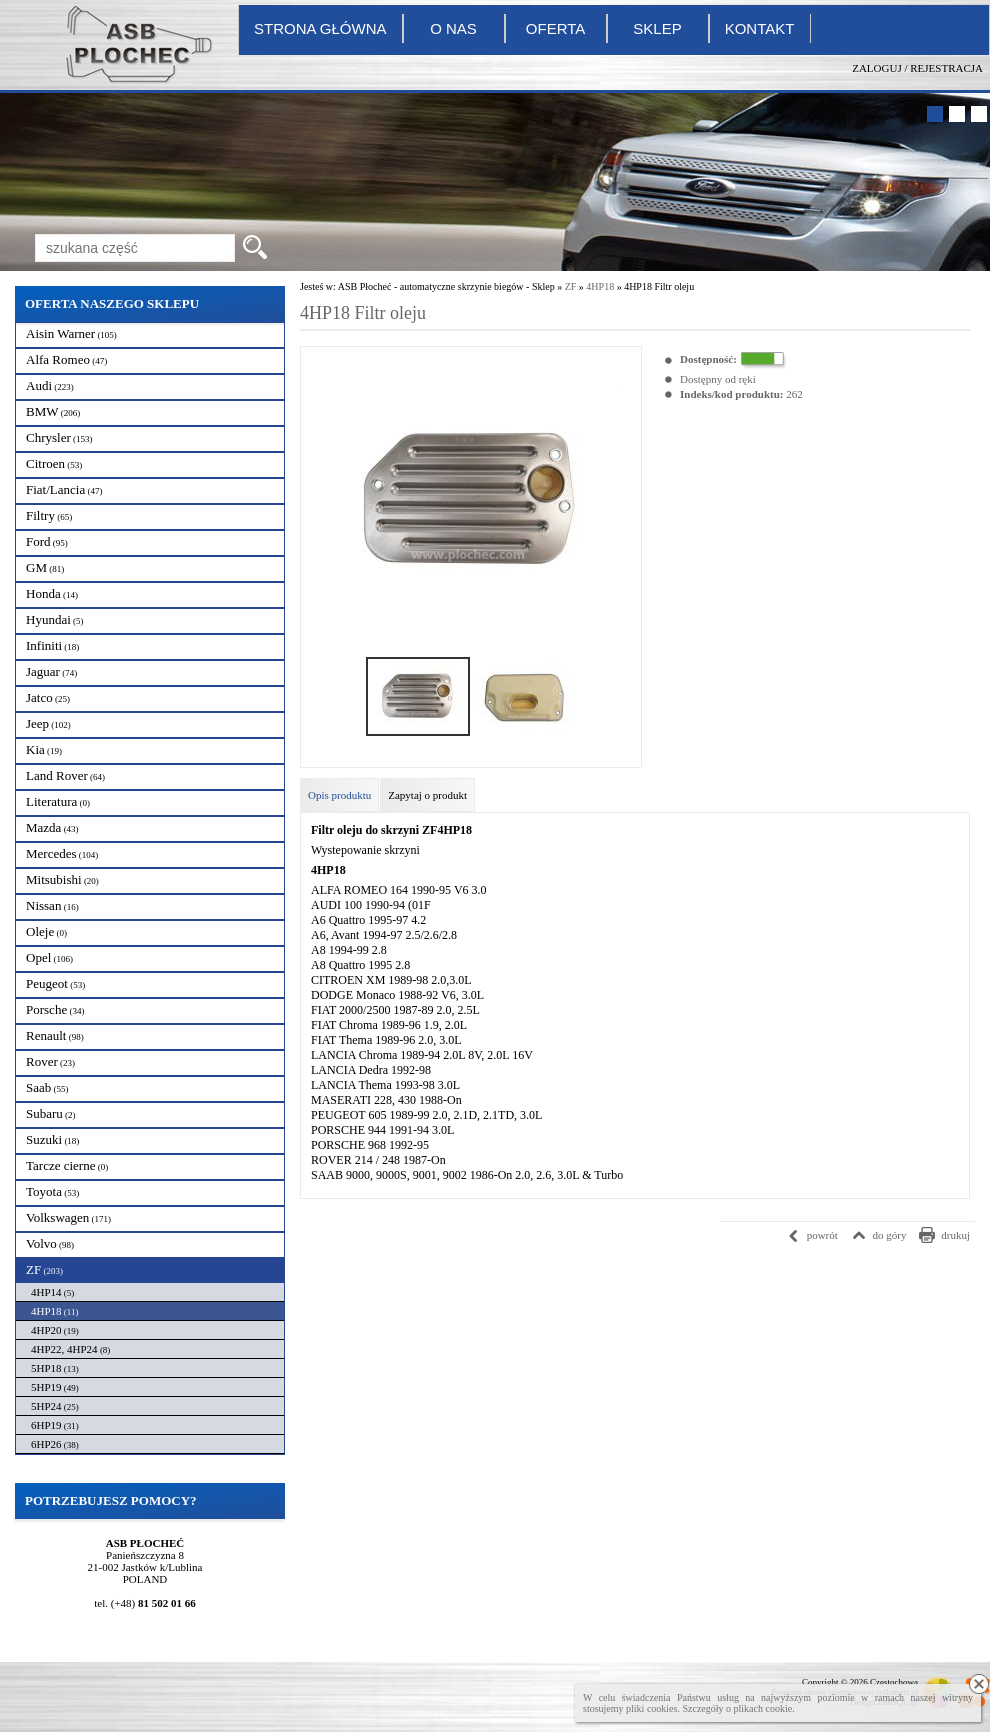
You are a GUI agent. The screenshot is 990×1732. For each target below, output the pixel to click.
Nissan (52, 905)
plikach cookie (763, 1708)
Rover (50, 1061)
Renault (55, 1035)
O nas (453, 28)
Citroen (54, 463)
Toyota (52, 1191)
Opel (49, 957)
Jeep (48, 723)
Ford (47, 541)
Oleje (46, 931)
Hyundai (55, 619)
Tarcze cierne (67, 1165)
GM (45, 567)
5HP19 (55, 1387)
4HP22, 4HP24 (70, 1349)
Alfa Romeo (66, 359)
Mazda (52, 827)
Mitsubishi (62, 879)
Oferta (555, 28)
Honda (52, 593)
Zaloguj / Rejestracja (917, 68)
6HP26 (55, 1444)
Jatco (48, 697)
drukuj (955, 1235)
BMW (53, 411)
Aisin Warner (71, 333)
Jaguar (51, 671)
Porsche (55, 1009)
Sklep (657, 28)
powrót (822, 1235)
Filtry (49, 515)
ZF (44, 1269)
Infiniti (52, 645)
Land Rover (65, 775)
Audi (50, 385)
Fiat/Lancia (64, 489)
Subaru (51, 1113)
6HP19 (55, 1425)
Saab (47, 1087)
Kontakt (760, 28)
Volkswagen (68, 1217)
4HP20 (55, 1330)
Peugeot (55, 983)
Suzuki (52, 1139)
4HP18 (54, 1311)
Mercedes (62, 853)
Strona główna (320, 28)
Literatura (58, 801)
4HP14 (52, 1292)
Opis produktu (339, 795)
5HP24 (55, 1406)
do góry (890, 1235)
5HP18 (55, 1368)
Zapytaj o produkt (427, 795)
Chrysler (59, 437)
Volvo (50, 1243)
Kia (44, 749)
